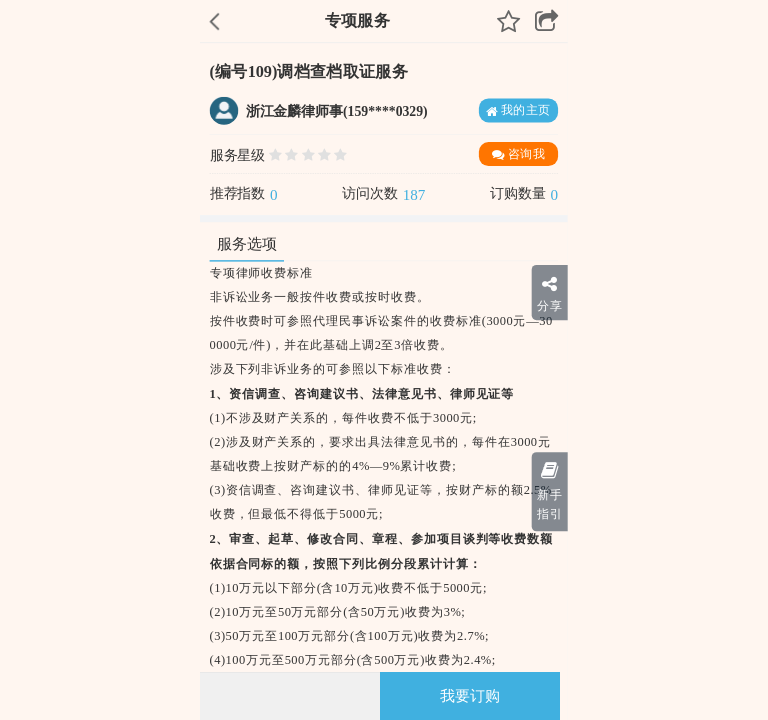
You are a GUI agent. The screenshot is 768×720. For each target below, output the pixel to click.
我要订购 (470, 696)
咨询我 (518, 154)
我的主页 (518, 110)
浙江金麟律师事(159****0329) (337, 111)
